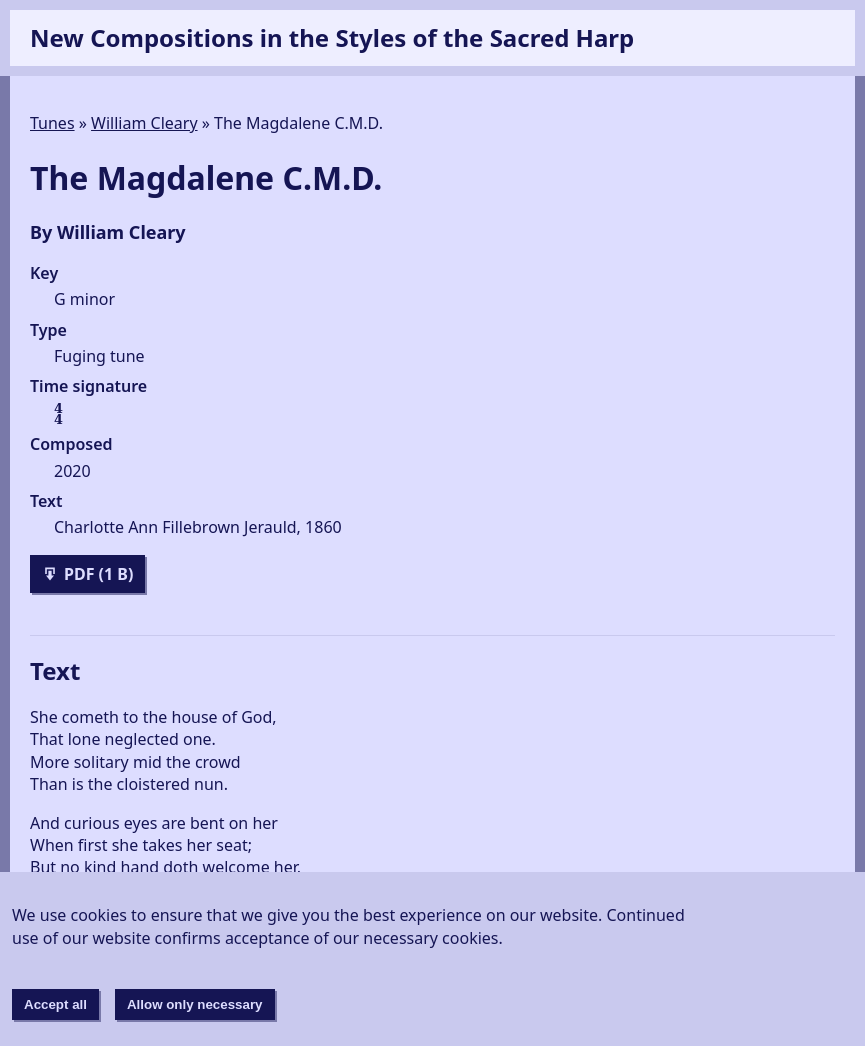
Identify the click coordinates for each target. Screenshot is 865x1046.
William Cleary (144, 123)
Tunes (52, 123)
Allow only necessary (195, 1004)
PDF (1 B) (87, 578)
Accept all (55, 1004)
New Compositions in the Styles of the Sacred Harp (332, 37)
